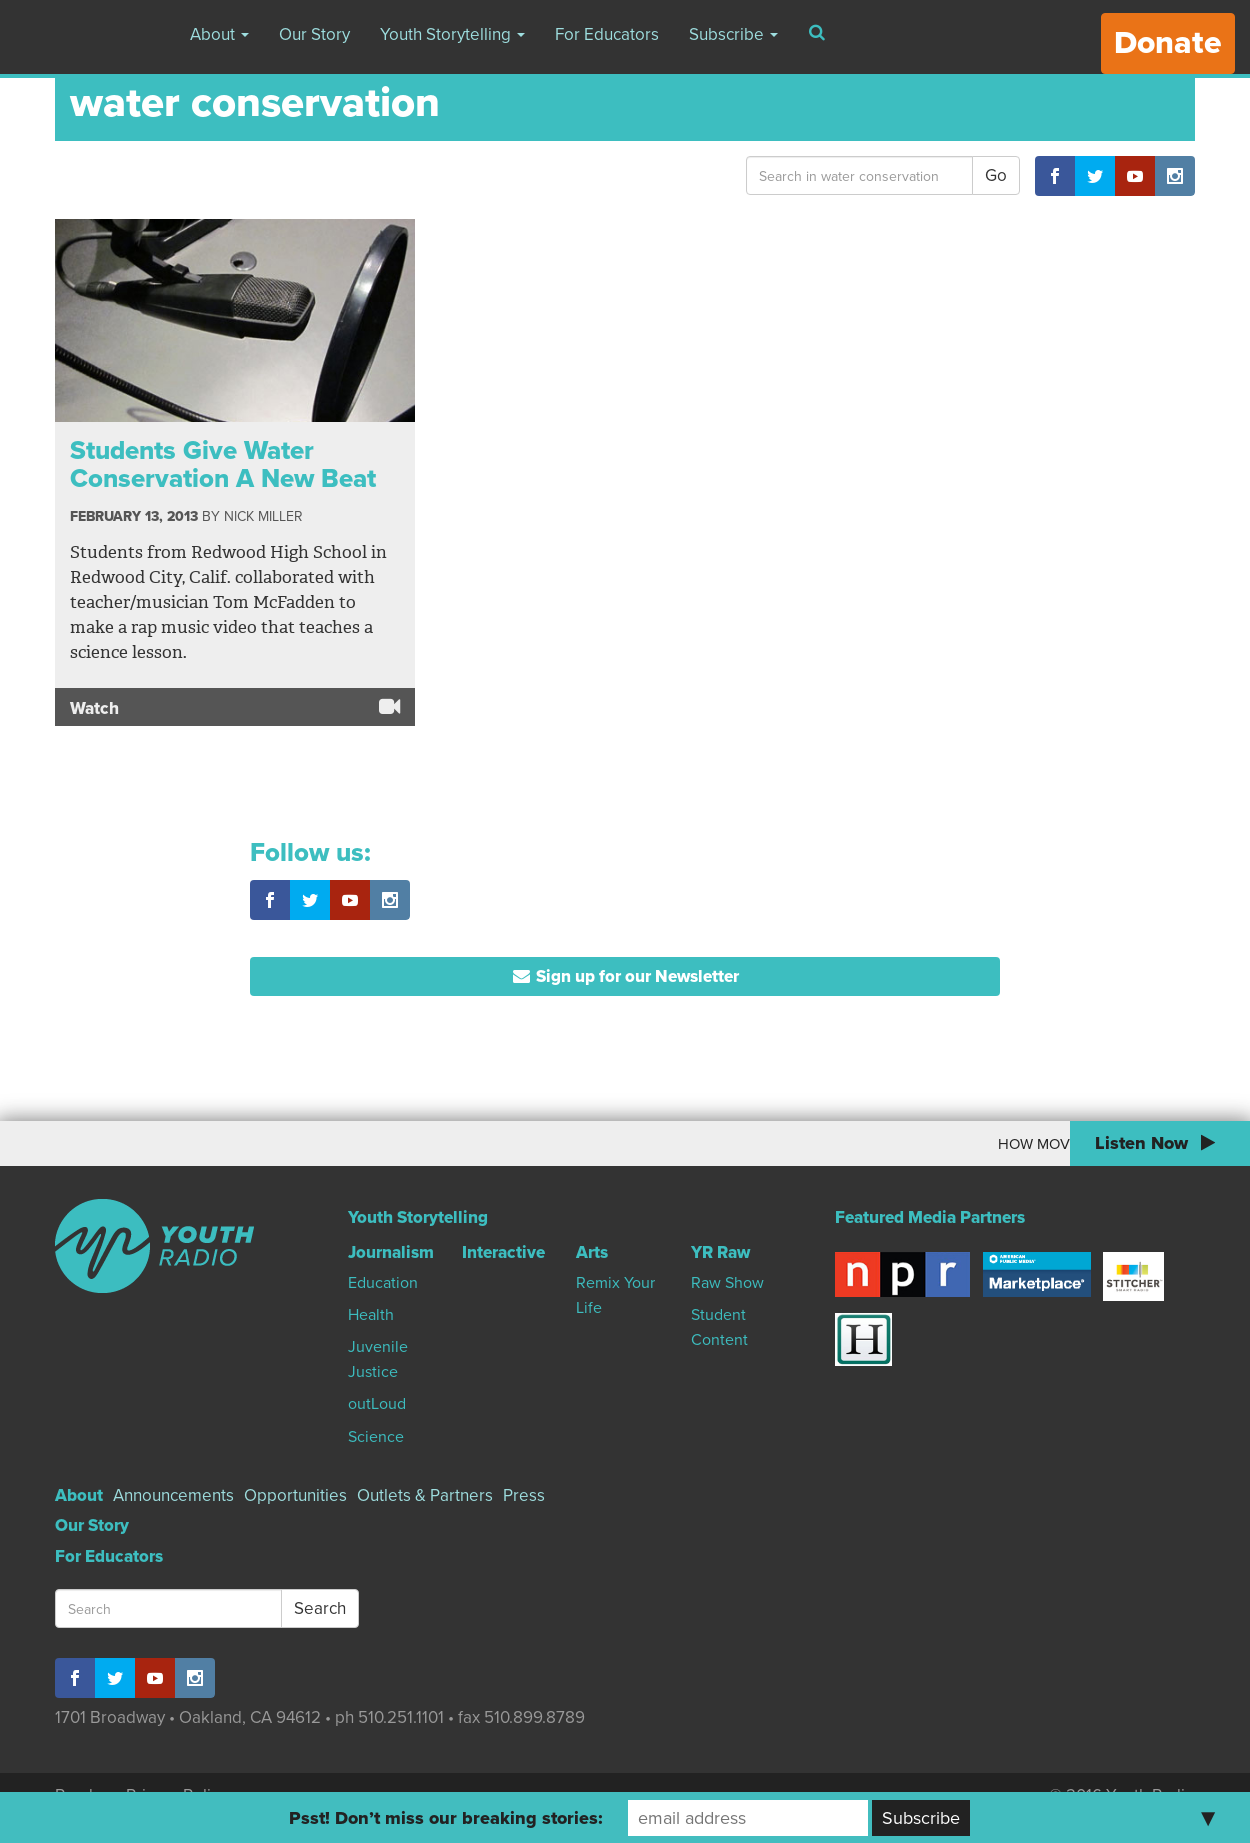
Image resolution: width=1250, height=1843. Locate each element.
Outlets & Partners (425, 1495)
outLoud (377, 1404)
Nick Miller (263, 516)
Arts (592, 1252)
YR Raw (720, 1252)
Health (371, 1315)
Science (376, 1437)
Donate (1168, 43)
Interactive (503, 1252)
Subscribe (733, 34)
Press (524, 1495)
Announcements (173, 1495)
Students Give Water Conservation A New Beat (223, 465)
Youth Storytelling (452, 34)
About (219, 34)
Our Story (314, 34)
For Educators (607, 34)
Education (383, 1283)
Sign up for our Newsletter (625, 976)
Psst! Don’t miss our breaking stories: (446, 1818)
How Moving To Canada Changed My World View (909, 1144)
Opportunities (295, 1495)
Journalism (391, 1252)
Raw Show (727, 1283)
